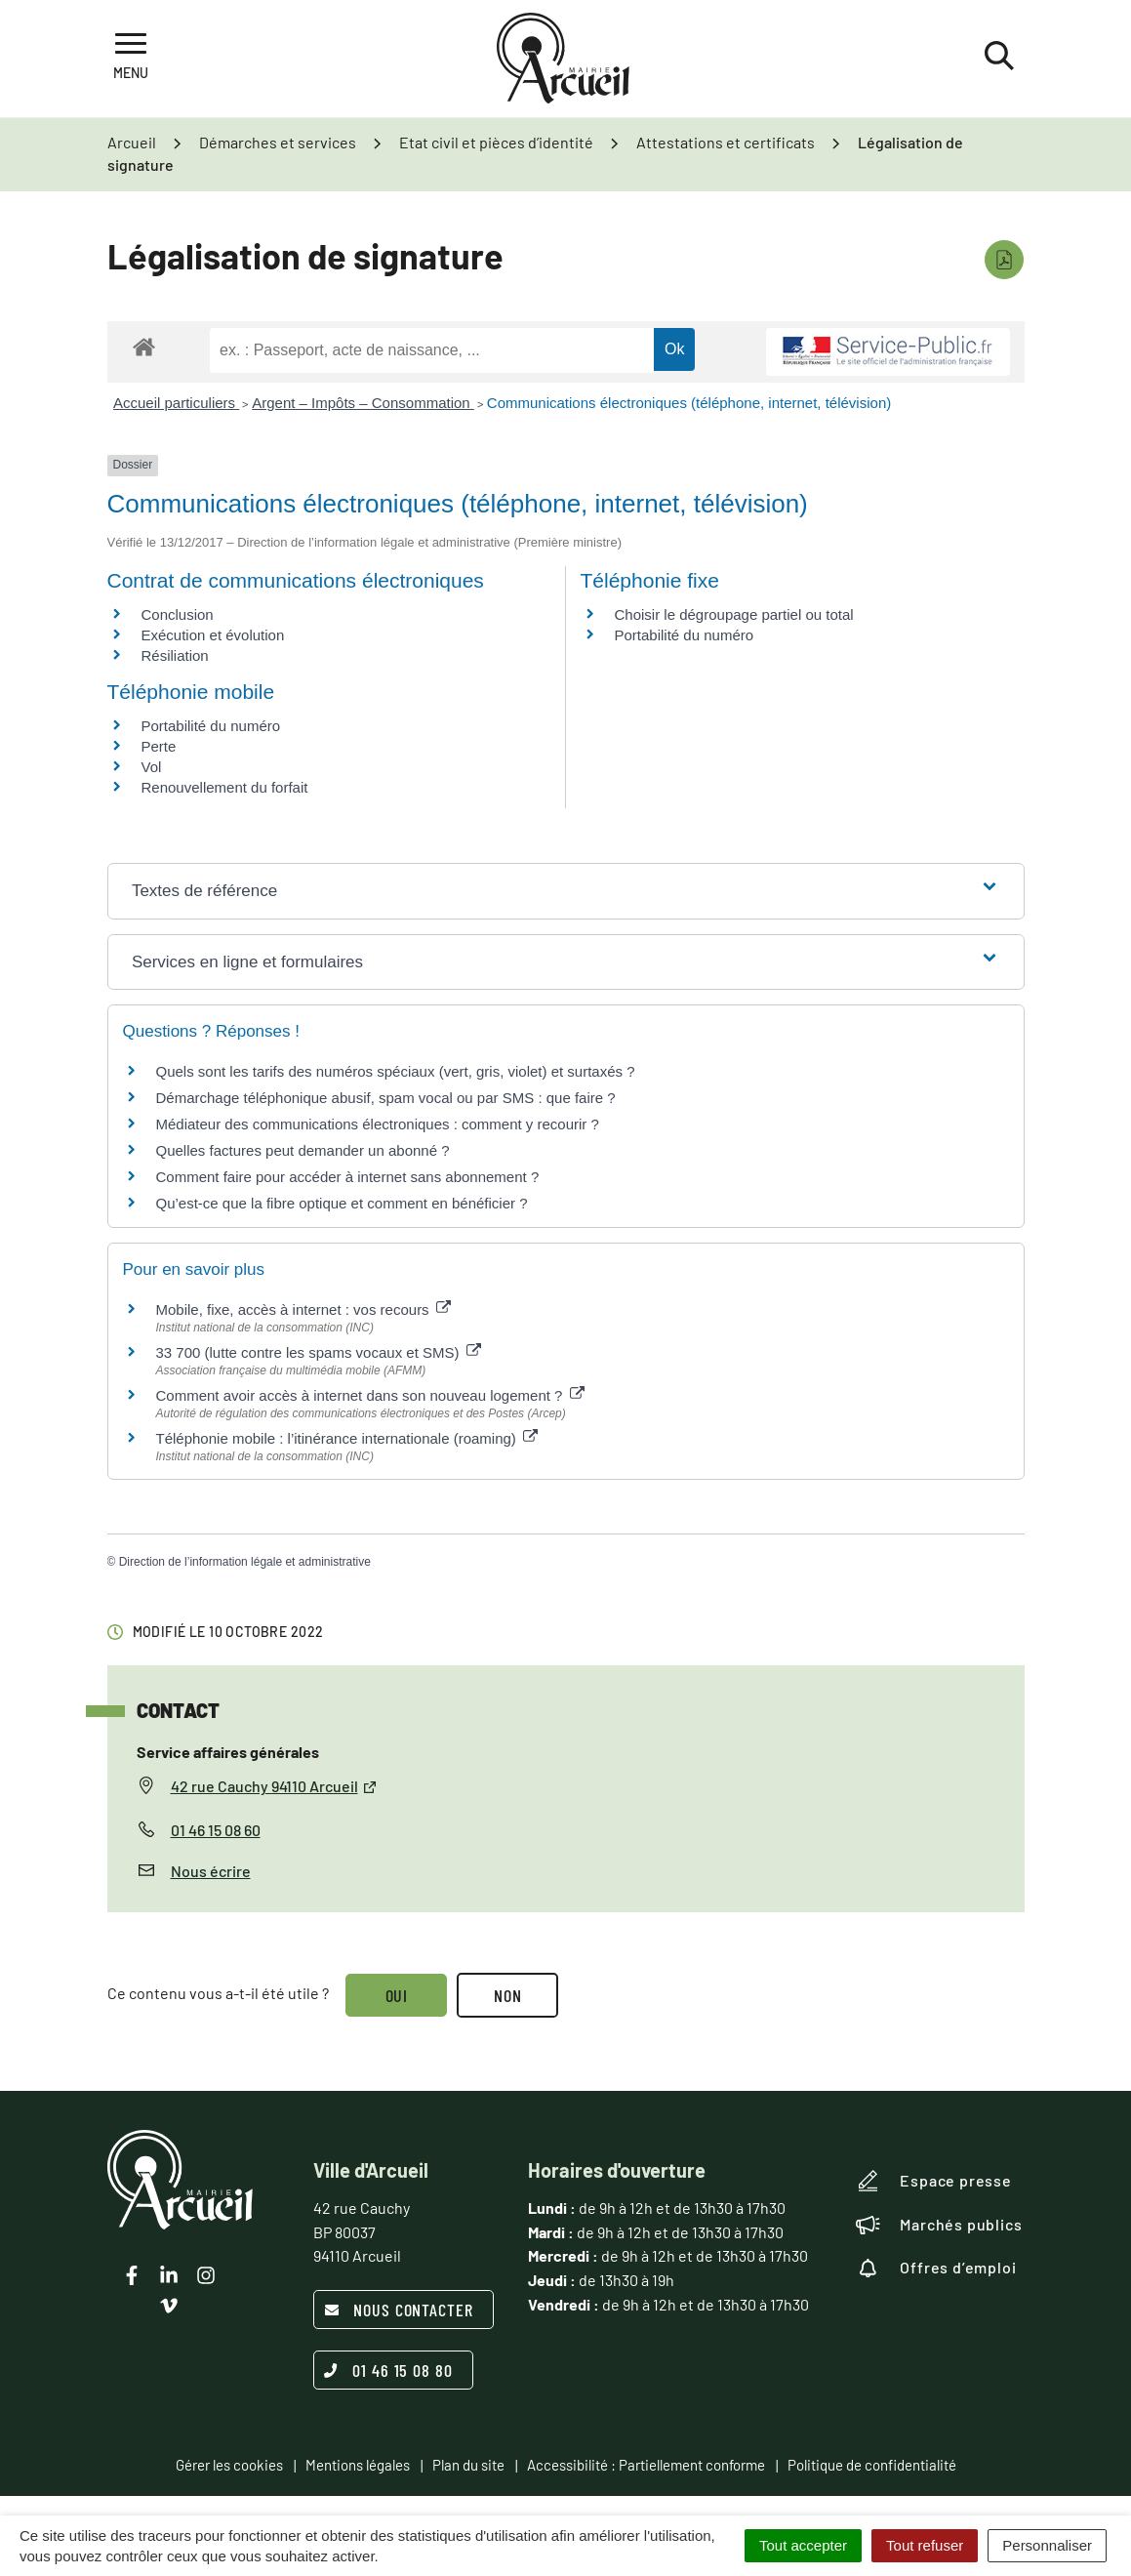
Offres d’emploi (936, 2267)
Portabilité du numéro (684, 635)
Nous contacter (398, 2309)
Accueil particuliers (176, 402)
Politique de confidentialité (872, 2465)
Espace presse (933, 2180)
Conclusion (177, 614)
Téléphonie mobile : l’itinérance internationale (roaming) (347, 1438)
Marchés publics (939, 2224)
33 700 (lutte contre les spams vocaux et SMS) (318, 1352)
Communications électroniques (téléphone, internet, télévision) (689, 402)
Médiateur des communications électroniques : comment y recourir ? (377, 1124)
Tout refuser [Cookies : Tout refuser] (924, 2545)
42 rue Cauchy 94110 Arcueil (274, 1786)
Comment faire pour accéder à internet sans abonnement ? (348, 1176)
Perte (159, 746)
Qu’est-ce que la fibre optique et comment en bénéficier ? (342, 1203)
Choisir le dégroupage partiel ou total (734, 614)
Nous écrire (211, 1870)
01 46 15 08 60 (216, 1829)
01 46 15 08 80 (388, 2370)
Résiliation (175, 655)
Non (508, 1995)
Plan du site (468, 2465)
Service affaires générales (228, 1751)
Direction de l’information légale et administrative (245, 1562)
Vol (151, 766)
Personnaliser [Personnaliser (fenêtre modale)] (1047, 2545)
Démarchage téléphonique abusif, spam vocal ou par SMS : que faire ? (386, 1097)
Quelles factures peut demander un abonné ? (303, 1150)
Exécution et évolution (213, 635)
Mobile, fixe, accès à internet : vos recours (303, 1309)
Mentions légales (357, 2465)
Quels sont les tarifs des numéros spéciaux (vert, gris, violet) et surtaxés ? (395, 1071)
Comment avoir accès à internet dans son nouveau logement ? (370, 1395)
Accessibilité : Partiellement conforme (646, 2465)
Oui (397, 1995)
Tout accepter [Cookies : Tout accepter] (803, 2545)
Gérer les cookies (229, 2465)
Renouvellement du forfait (224, 787)
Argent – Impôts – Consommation (363, 402)
